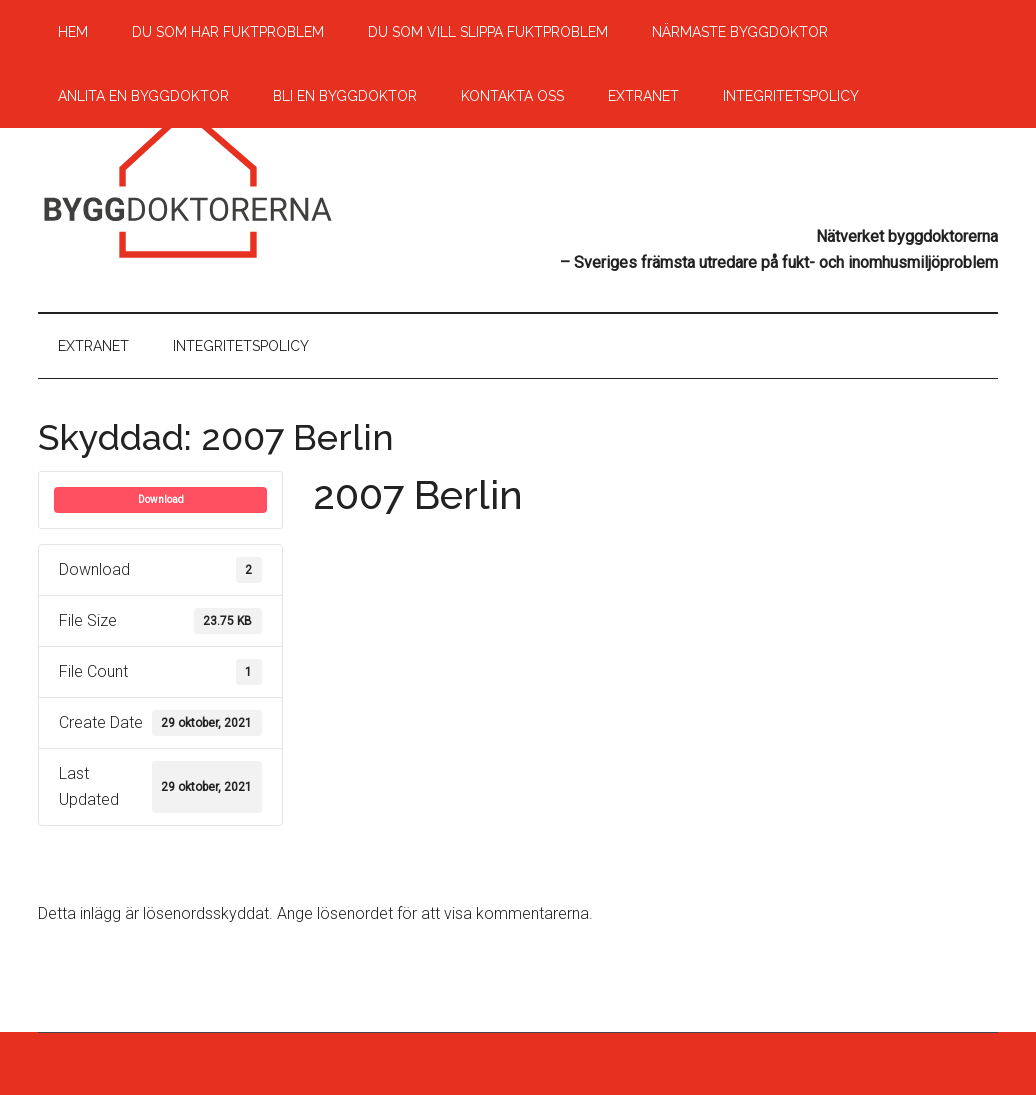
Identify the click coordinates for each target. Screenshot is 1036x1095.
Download (161, 499)
